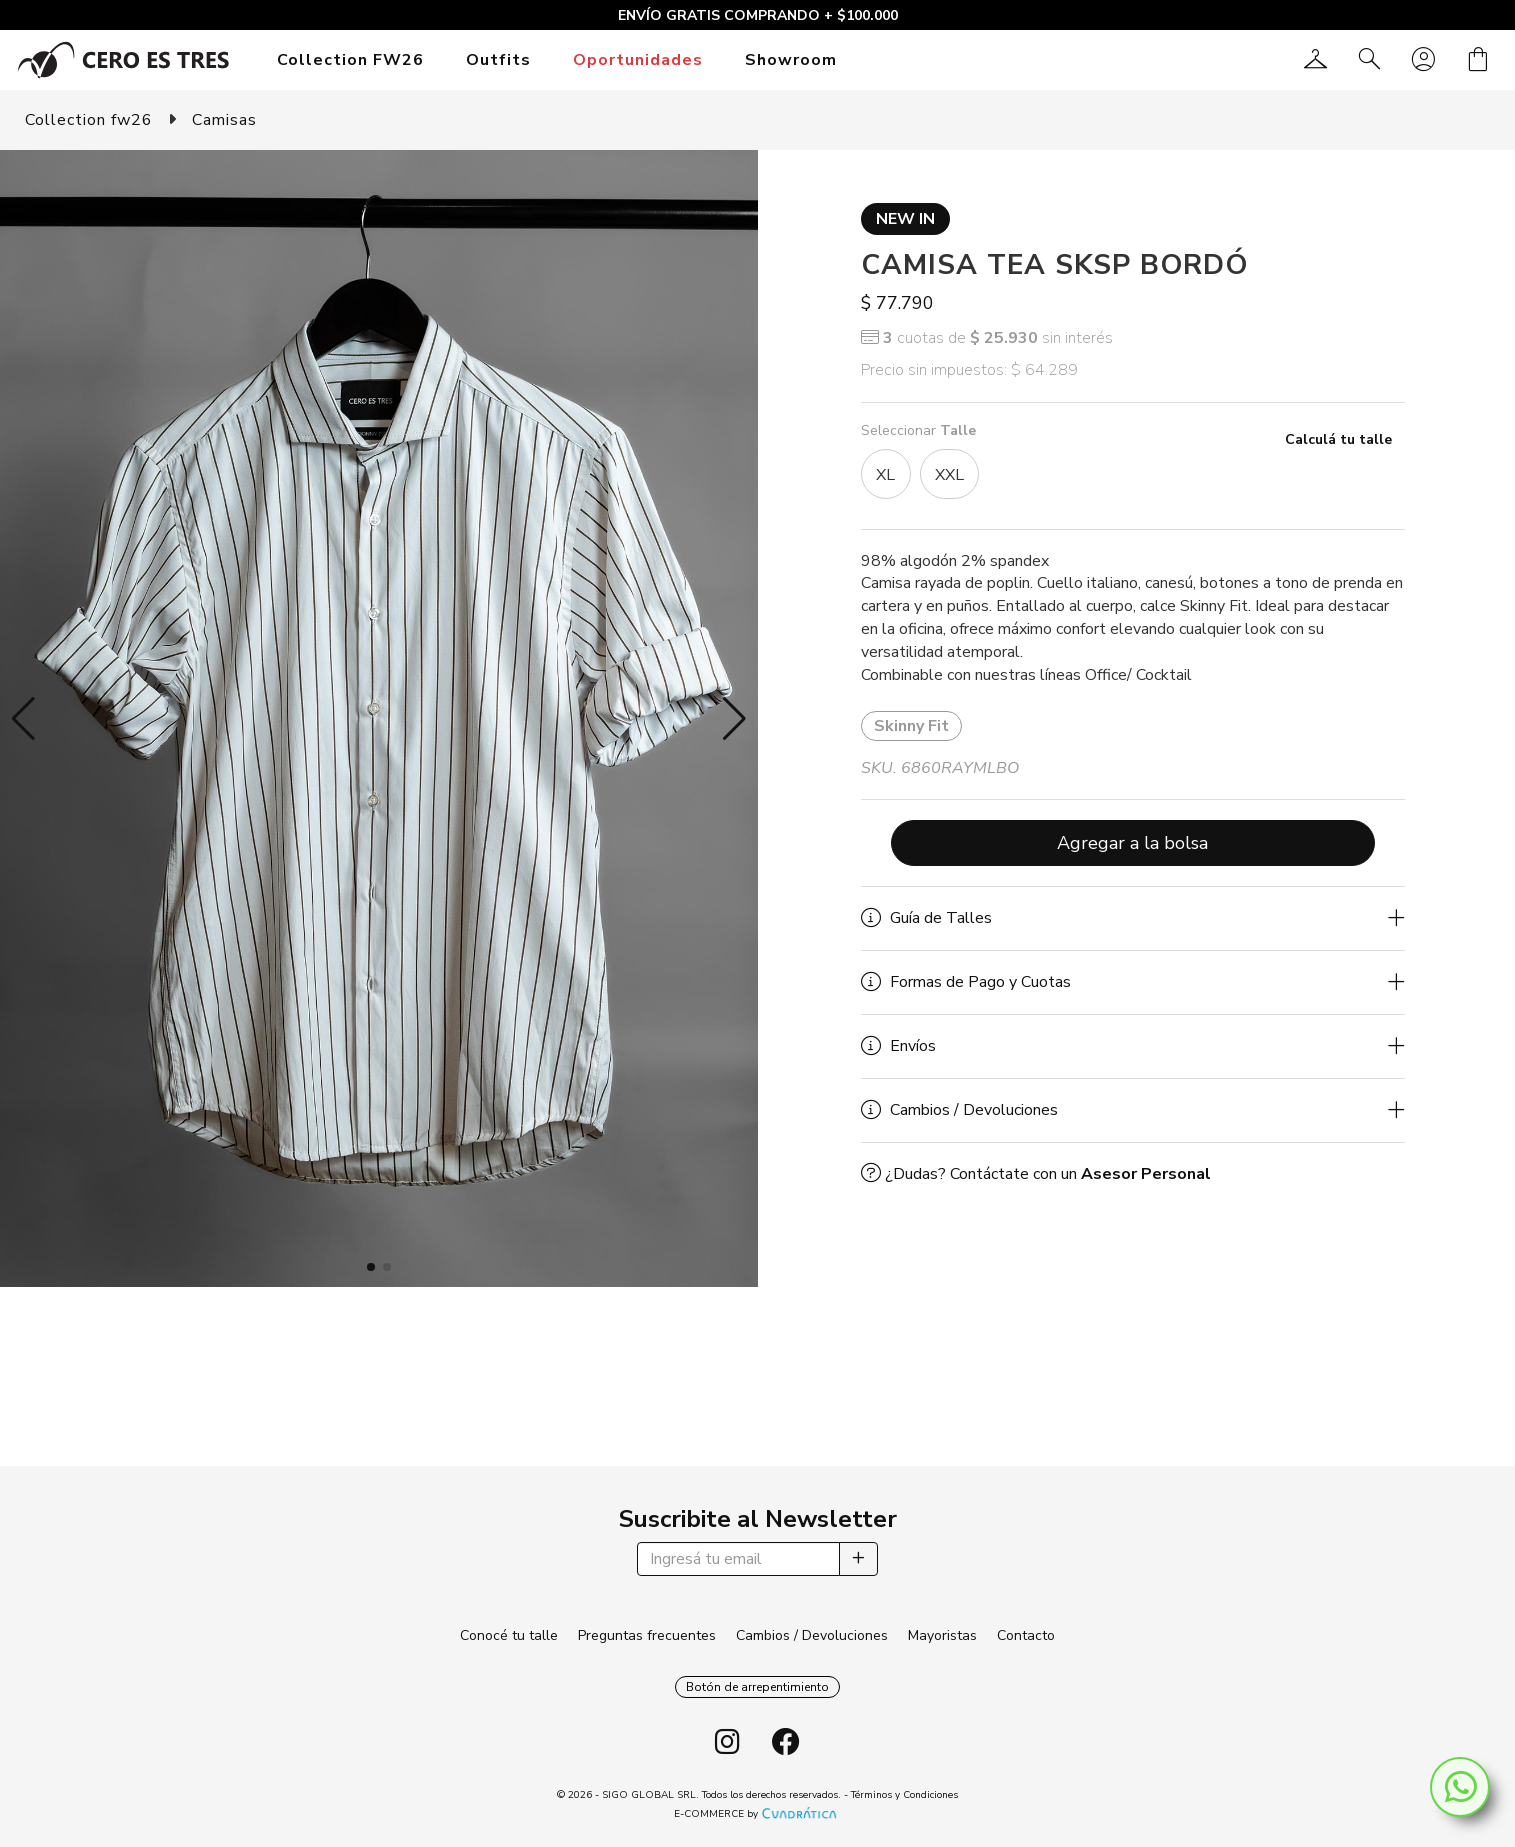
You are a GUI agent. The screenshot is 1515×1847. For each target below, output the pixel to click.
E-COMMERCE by (757, 1814)
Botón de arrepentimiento (757, 1687)
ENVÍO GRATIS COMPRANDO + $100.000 (758, 15)
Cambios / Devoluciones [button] (959, 1110)
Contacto (1026, 1635)
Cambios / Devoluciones (812, 1635)
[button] (23, 719)
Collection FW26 (350, 60)
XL (885, 475)
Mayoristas (942, 1635)
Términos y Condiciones (904, 1795)
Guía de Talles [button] (926, 918)
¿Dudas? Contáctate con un (1036, 1174)
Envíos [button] (898, 1046)
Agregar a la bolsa (1132, 843)
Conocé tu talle (509, 1635)
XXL (949, 475)
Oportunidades (638, 60)
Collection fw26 (89, 120)
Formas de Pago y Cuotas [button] (966, 982)
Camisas (224, 120)
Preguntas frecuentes (647, 1635)
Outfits (498, 60)
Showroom (791, 60)
